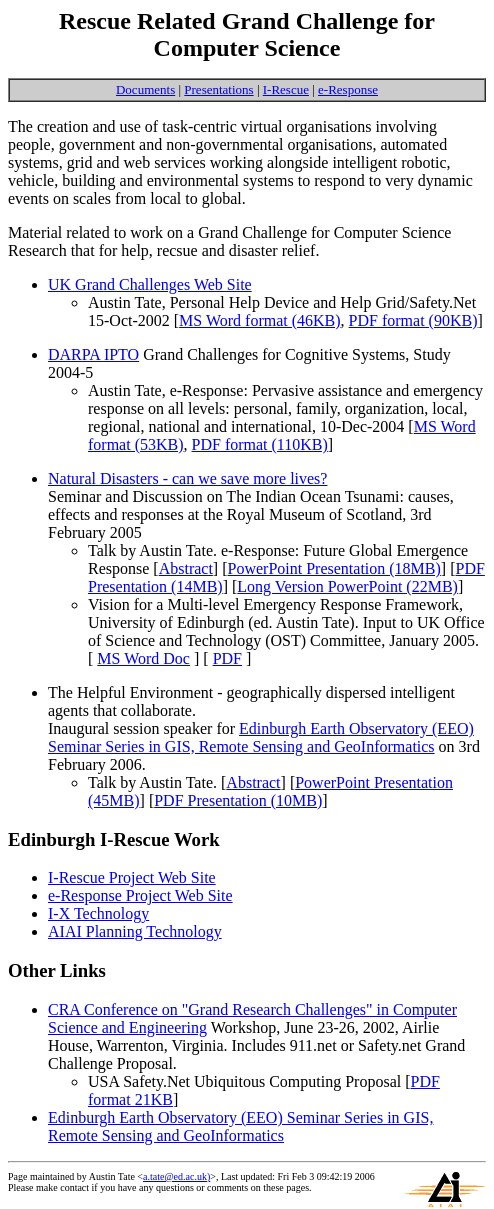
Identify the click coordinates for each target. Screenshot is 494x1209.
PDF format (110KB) (260, 444)
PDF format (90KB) (413, 320)
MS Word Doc (143, 658)
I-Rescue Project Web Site (132, 877)
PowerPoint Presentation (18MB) (334, 568)
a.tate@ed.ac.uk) (176, 1176)
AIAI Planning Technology (135, 931)
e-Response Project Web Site (140, 895)
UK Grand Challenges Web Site (150, 284)
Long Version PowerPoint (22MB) (347, 586)
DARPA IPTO (93, 354)
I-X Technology (98, 913)
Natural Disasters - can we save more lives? (187, 478)
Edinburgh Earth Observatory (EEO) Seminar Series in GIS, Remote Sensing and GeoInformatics (261, 737)
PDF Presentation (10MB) (238, 800)
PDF (227, 658)
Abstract (186, 568)
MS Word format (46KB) (260, 320)
